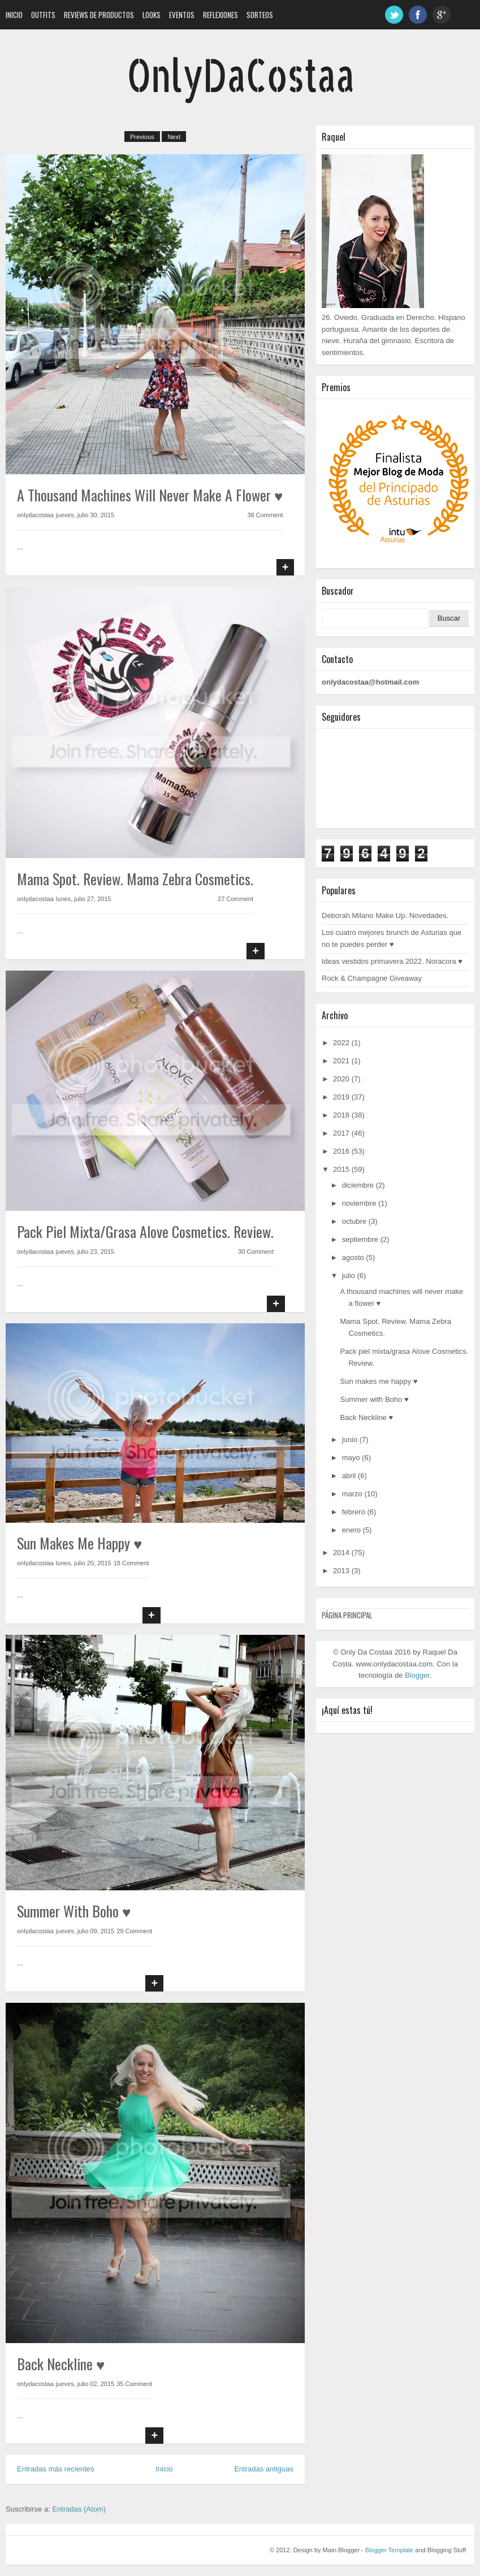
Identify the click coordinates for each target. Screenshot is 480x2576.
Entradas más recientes (55, 2469)
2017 (341, 1133)
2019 (341, 1097)
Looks (151, 14)
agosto (353, 1257)
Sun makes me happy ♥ (79, 1543)
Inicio (14, 14)
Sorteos (260, 14)
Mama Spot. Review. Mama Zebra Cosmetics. (135, 879)
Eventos (181, 14)
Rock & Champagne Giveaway (372, 978)
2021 (341, 1061)
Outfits (43, 14)
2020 (341, 1079)
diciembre (358, 1185)
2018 (341, 1115)
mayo (351, 1457)
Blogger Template (389, 2550)
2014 (341, 1552)
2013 (341, 1570)
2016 (341, 1151)
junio (349, 1439)
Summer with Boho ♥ (74, 1911)
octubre (354, 1221)
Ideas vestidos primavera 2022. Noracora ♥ (392, 961)
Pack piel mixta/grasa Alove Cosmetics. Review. (145, 1231)
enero (351, 1530)
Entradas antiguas (263, 2469)
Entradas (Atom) (79, 2509)
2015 (341, 1169)
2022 (341, 1042)
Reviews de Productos (99, 14)
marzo (352, 1494)
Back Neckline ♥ (61, 2364)
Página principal (347, 1615)
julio (348, 1275)
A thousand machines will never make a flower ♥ (150, 495)
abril (349, 1475)
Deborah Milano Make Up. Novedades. (385, 915)
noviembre (359, 1203)
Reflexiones (220, 14)
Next (173, 136)
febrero (353, 1512)
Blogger (417, 1675)
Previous (142, 136)
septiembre (360, 1239)
